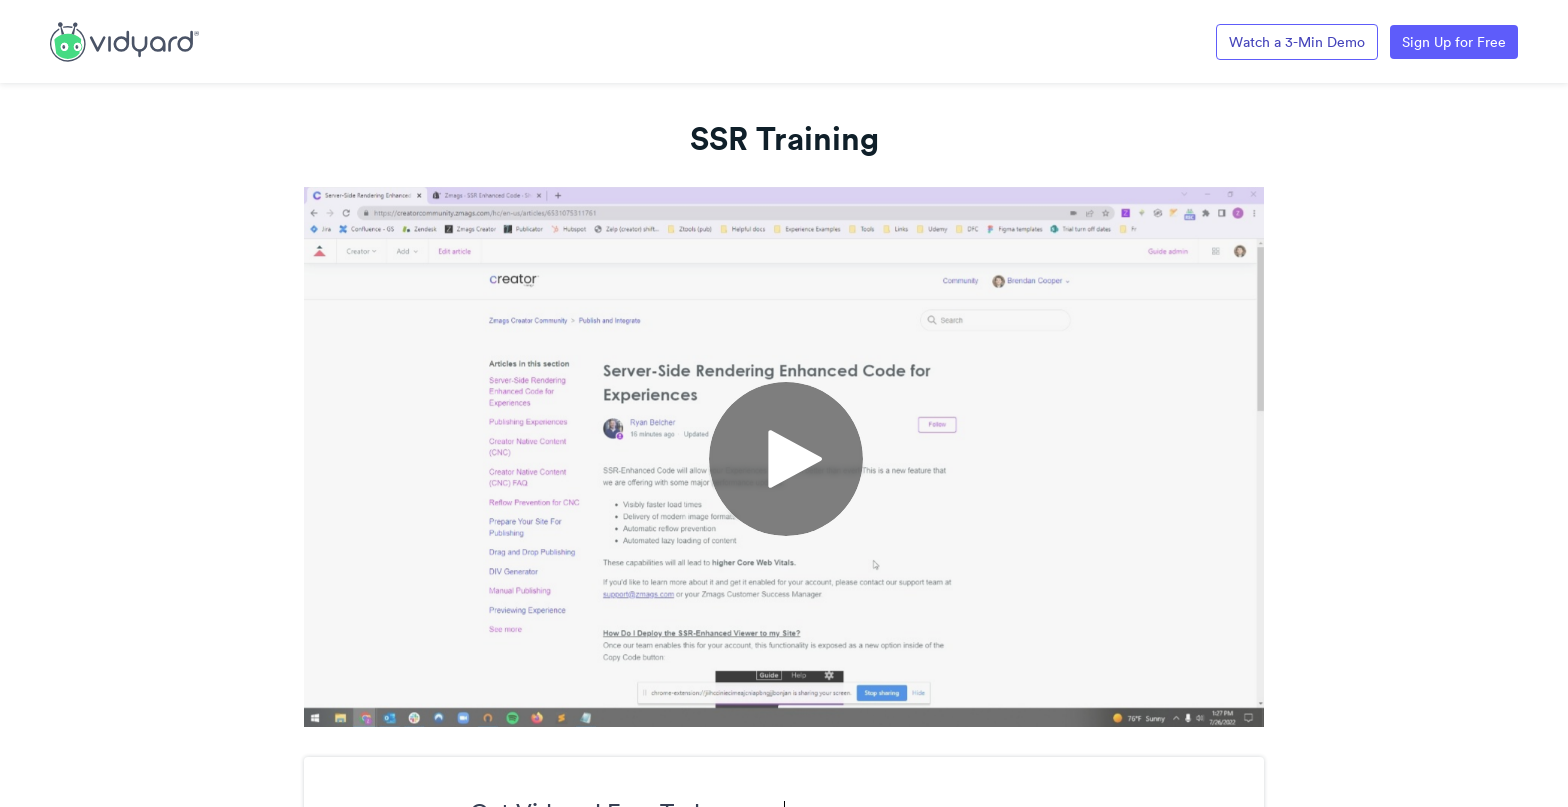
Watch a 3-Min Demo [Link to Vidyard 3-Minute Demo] (1297, 42)
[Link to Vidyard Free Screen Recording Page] (124, 40)
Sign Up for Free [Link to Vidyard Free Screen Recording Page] (1454, 42)
